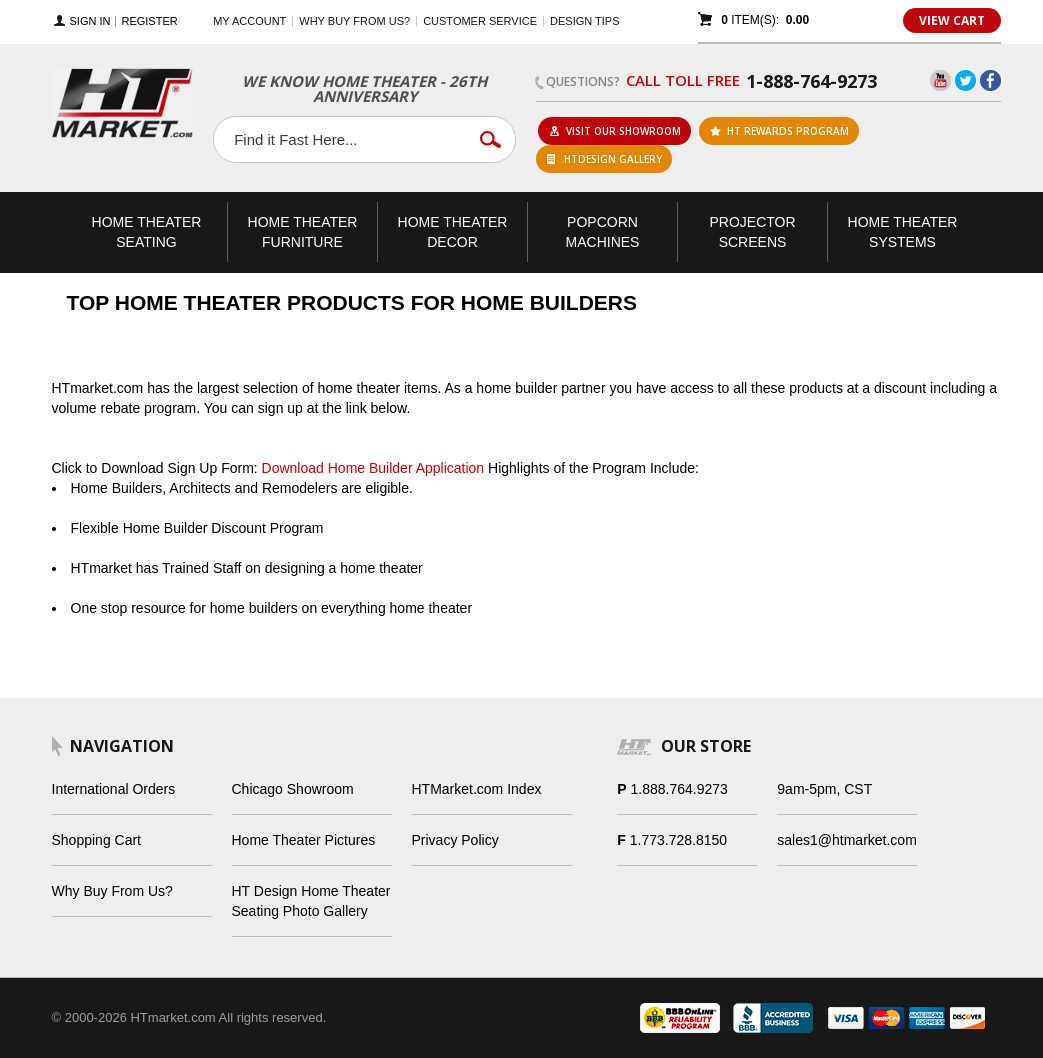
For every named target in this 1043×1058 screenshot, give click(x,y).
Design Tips (584, 21)
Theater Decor (453, 232)
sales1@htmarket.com (846, 840)
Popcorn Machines (603, 232)
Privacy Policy (455, 840)
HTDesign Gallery (604, 159)
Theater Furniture (303, 232)
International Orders (114, 789)
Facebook (990, 80)
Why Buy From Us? (112, 891)
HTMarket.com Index (477, 789)
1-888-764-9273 (811, 81)
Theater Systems (903, 232)
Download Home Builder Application (373, 468)
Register (149, 21)
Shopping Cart (97, 840)
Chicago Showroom (293, 789)
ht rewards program (779, 131)
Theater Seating (147, 232)
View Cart (952, 20)
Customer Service (480, 21)
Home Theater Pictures (304, 840)
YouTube (940, 80)
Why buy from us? (354, 21)
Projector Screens (752, 232)
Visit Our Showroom (615, 131)
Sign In (90, 21)
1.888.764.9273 (679, 789)
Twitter (965, 80)
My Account (249, 21)
